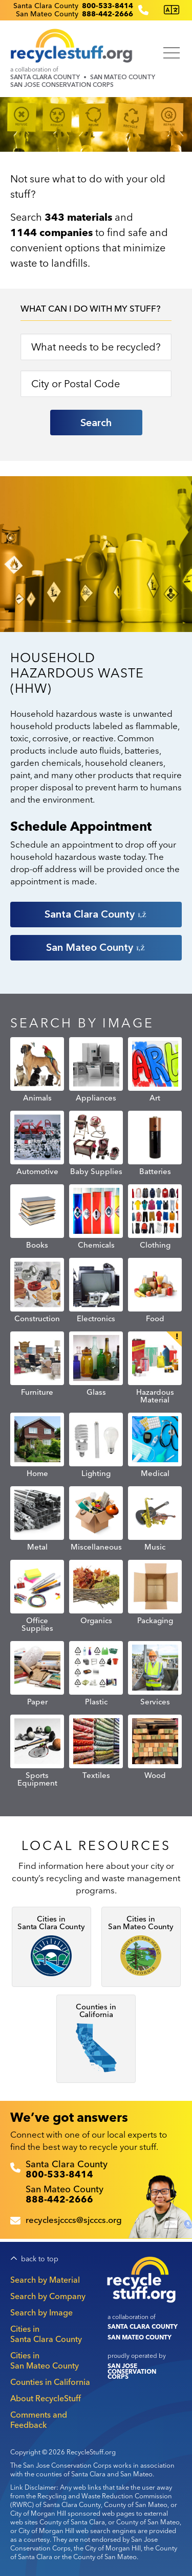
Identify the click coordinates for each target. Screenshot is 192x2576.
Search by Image (41, 2312)
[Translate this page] (171, 10)
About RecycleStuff (45, 2398)
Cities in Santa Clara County (46, 2334)
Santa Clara (96, 914)
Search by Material (45, 2280)
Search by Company (48, 2296)
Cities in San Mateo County (44, 2360)
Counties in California (50, 2382)
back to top (39, 2259)
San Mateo (96, 947)
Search (96, 422)
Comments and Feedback (38, 2419)
